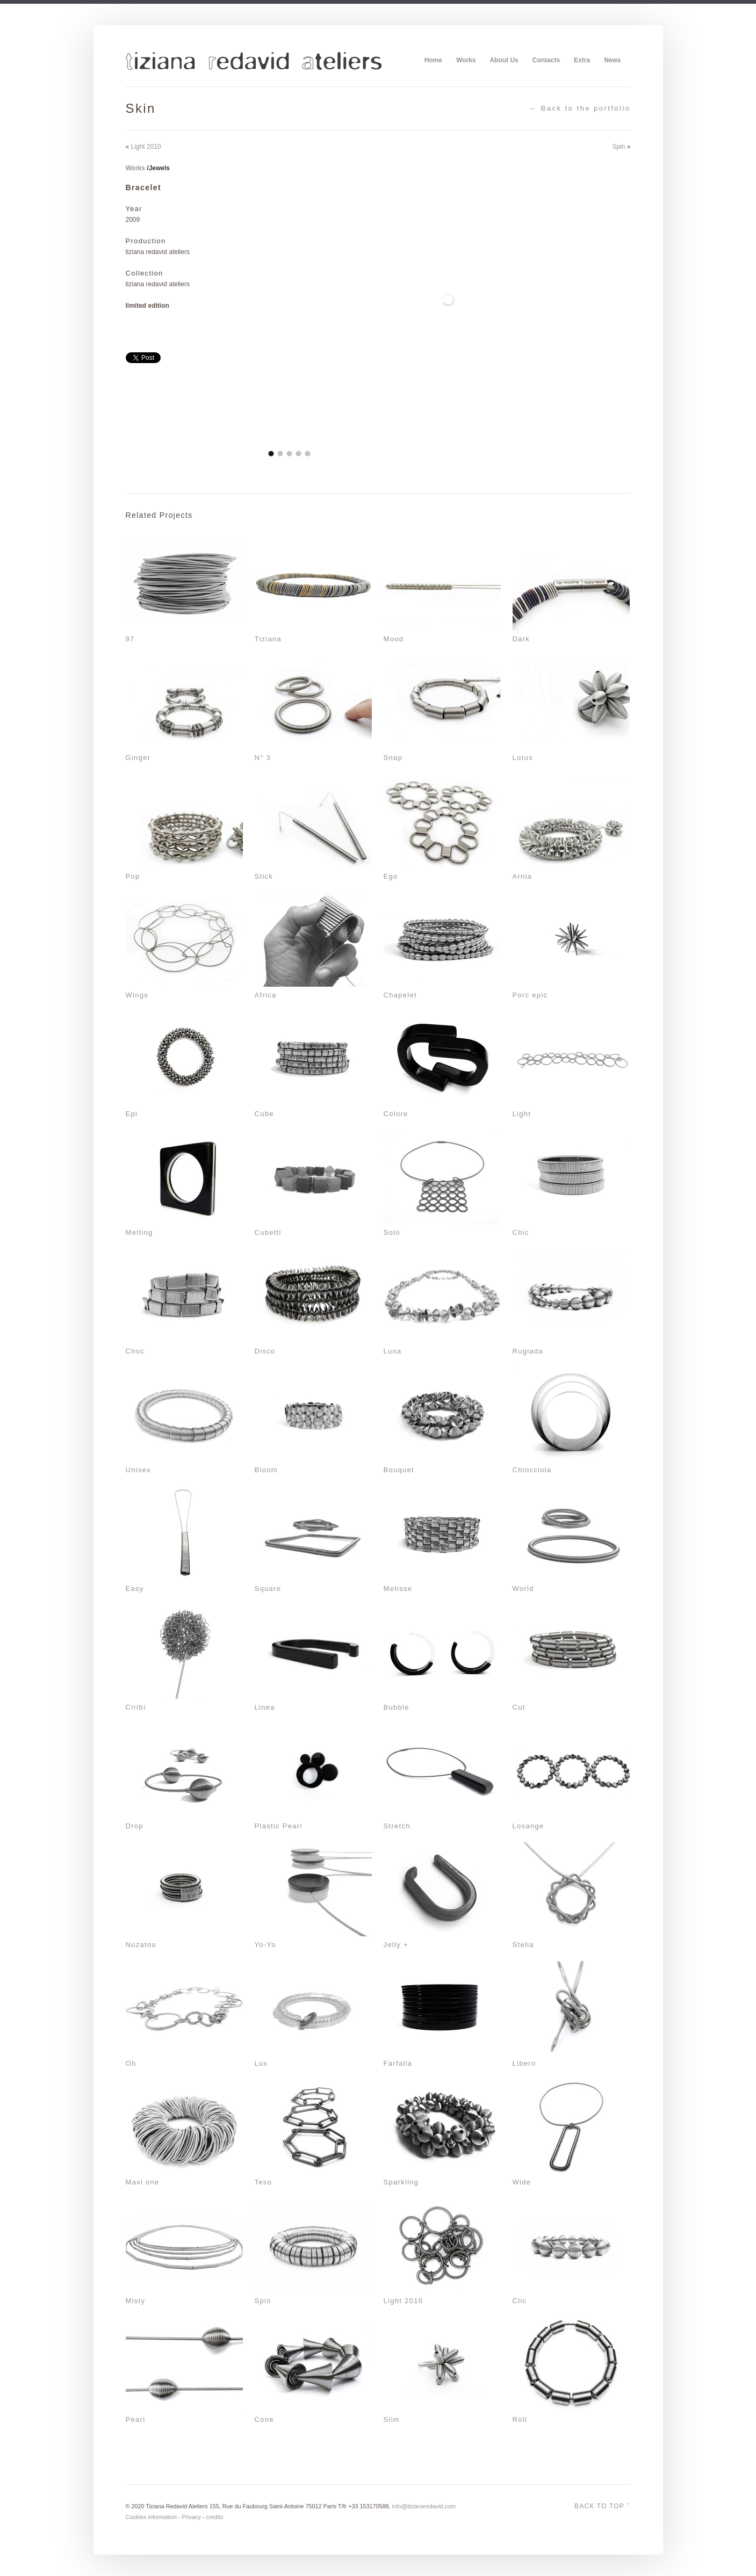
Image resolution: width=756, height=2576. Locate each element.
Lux (261, 2063)
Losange (528, 1826)
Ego (391, 876)
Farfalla (398, 2063)
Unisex (139, 1470)
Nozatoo (141, 1945)
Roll (520, 2419)
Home (433, 60)
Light (522, 1114)
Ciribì (136, 1707)
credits (215, 2517)
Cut (519, 1707)
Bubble (396, 1707)
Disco (265, 1351)
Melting (139, 1232)
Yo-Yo (265, 1945)
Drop (134, 1826)
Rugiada (528, 1351)
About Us (503, 60)
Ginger (138, 758)
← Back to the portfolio (580, 108)
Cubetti (268, 1232)
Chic (521, 1232)
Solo (392, 1232)
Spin (618, 146)
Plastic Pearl (279, 1826)
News (612, 60)
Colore (396, 1114)
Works (466, 60)
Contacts (546, 60)
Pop (133, 876)
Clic (520, 2301)
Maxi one (143, 2182)
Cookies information (151, 2517)
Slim (392, 2419)
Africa (266, 995)
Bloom (266, 1470)
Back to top (602, 2505)
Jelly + (396, 1945)
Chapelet (400, 995)
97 (130, 639)
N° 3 (263, 758)
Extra (582, 60)
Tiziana (268, 639)
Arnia (522, 876)
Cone (264, 2419)
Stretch (397, 1826)
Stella (523, 1945)
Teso (263, 2182)
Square (268, 1588)
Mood (394, 639)
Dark (521, 639)
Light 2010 (146, 146)
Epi (132, 1114)
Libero (524, 2063)
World (523, 1588)
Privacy (191, 2517)
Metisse (398, 1588)
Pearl (136, 2419)
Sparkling (401, 2182)
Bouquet (399, 1470)
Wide (522, 2182)
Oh (131, 2063)
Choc (135, 1351)
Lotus (523, 758)
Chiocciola (532, 1470)
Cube (264, 1114)
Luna (393, 1351)
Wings (137, 995)
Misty (136, 2301)
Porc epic (530, 995)
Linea (265, 1707)
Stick (264, 876)
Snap (393, 758)
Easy (135, 1588)
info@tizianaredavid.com (424, 2506)
